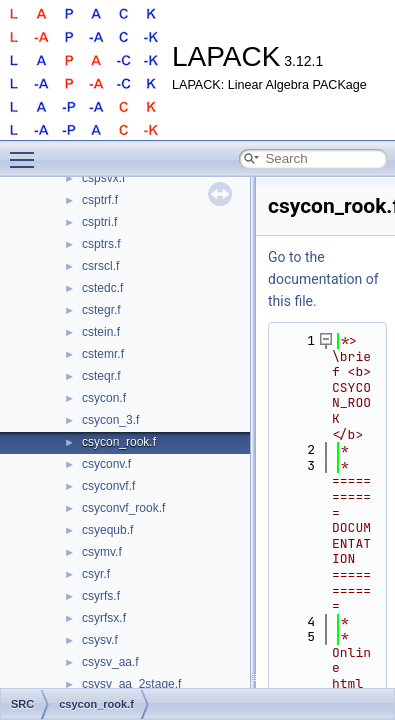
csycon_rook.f (119, 442)
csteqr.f (101, 376)
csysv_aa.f (110, 662)
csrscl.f (100, 266)
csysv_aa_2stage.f (131, 684)
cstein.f (101, 332)
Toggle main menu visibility (27, 151)
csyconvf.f (108, 486)
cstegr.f (101, 310)
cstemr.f (103, 354)
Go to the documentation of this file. (323, 279)
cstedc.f (102, 288)
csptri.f (99, 222)
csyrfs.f (101, 596)
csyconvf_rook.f (123, 508)
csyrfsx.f (104, 618)
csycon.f (104, 398)
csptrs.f (101, 244)
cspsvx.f (103, 178)
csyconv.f (106, 464)
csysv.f (100, 640)
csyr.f (96, 574)
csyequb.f (107, 530)
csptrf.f (100, 200)
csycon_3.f (110, 420)
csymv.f (102, 552)
